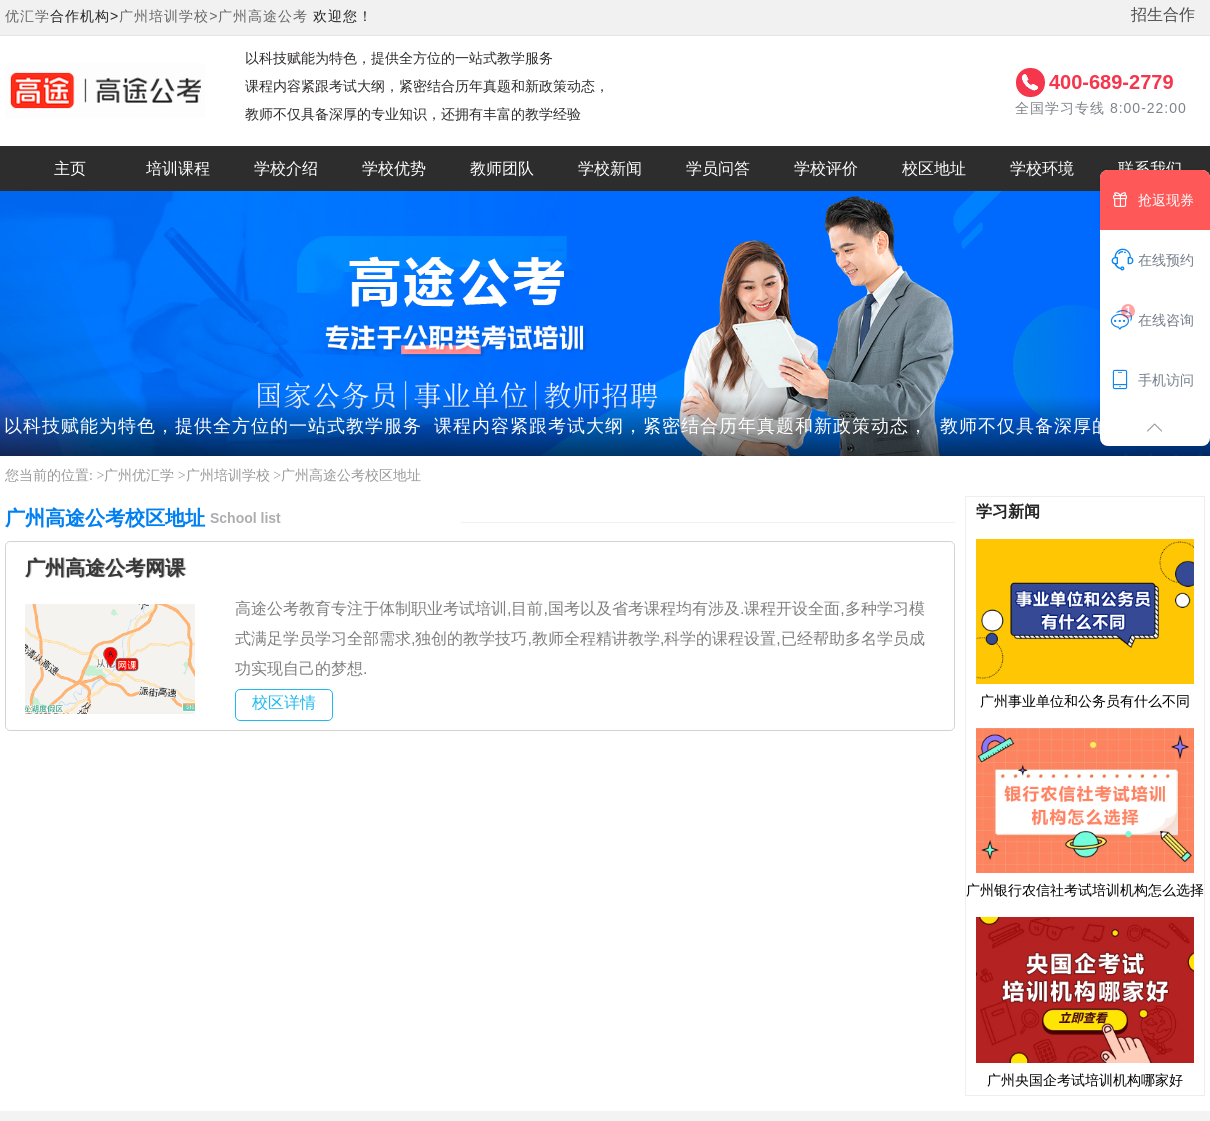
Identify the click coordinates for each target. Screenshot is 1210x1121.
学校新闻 (610, 168)
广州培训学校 (228, 475)
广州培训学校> (168, 16)
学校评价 (826, 168)
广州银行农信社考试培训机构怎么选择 (1085, 812)
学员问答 (718, 168)
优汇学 (27, 16)
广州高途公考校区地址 (351, 475)
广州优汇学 (139, 475)
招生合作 (1163, 14)
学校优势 (394, 168)
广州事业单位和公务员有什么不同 (1085, 623)
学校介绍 (286, 168)
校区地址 (934, 168)
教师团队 (502, 168)
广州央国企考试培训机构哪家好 (1085, 1001)
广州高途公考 (263, 16)
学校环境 (1042, 168)
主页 (70, 168)
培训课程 (178, 168)
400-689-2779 (1111, 82)
